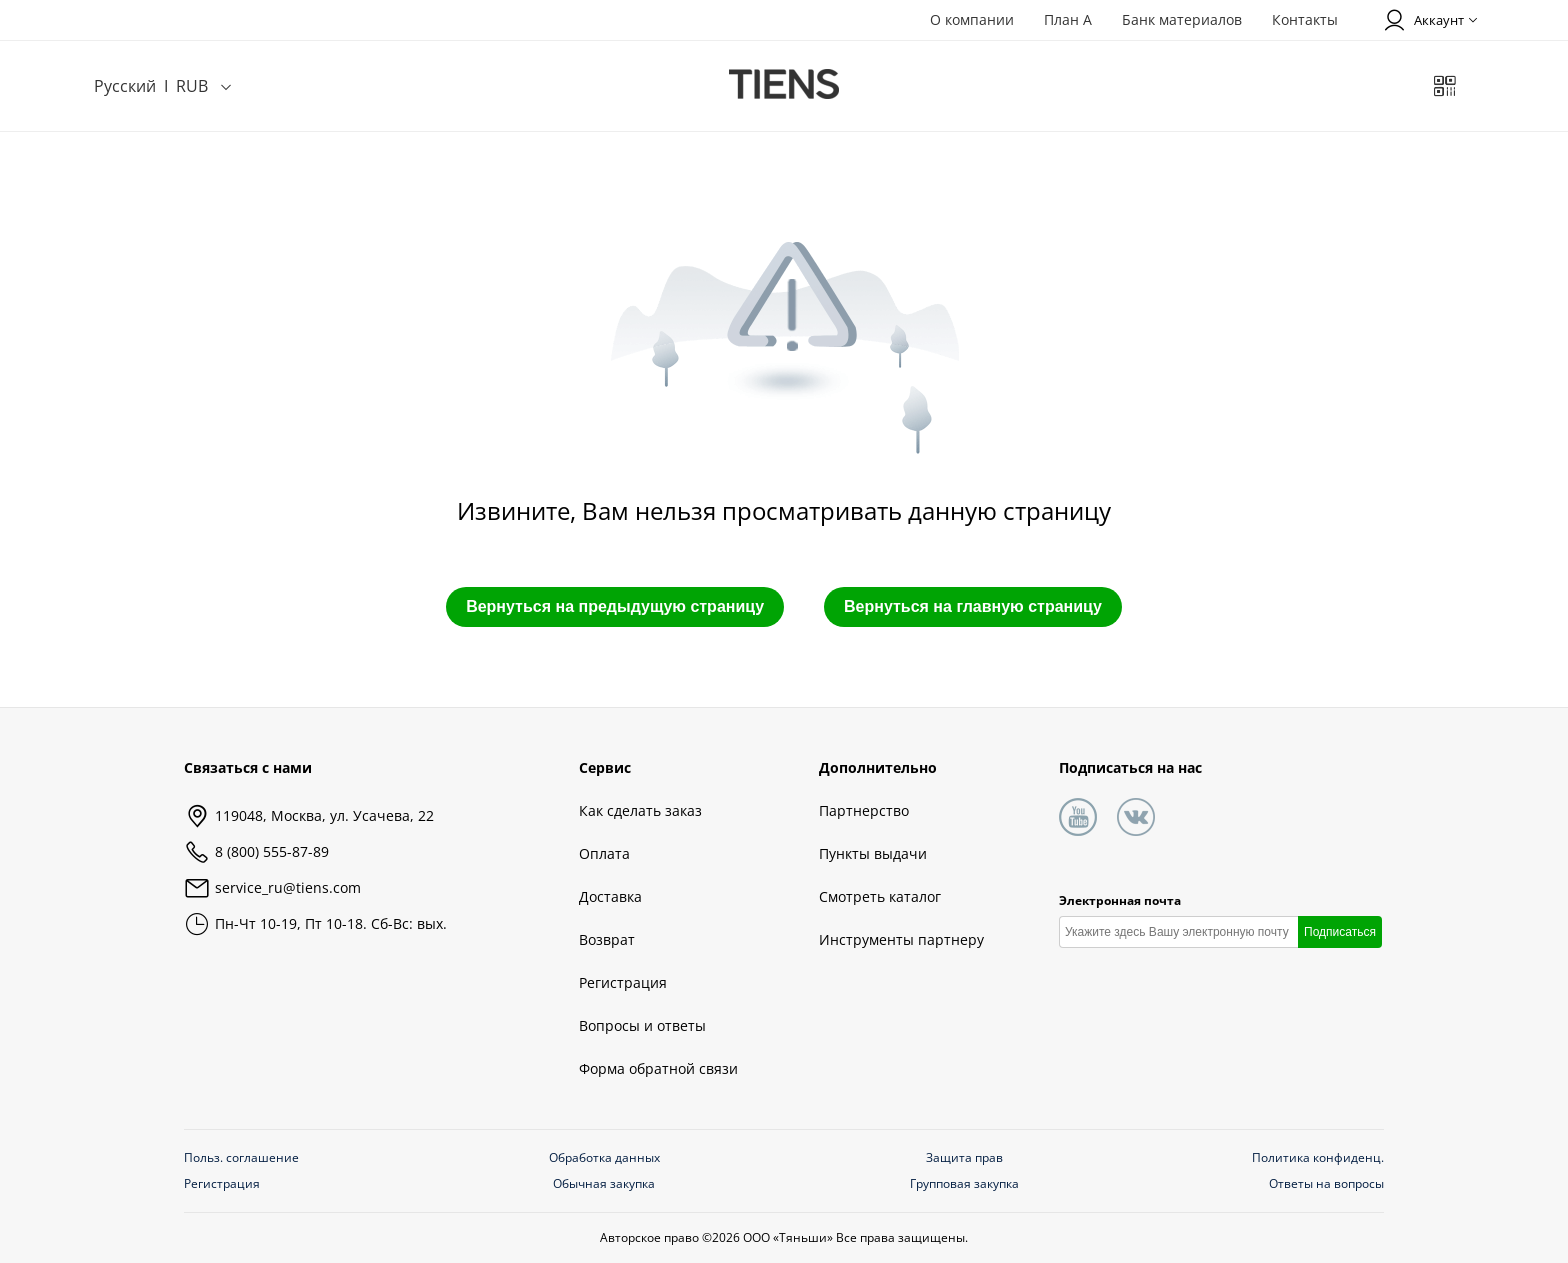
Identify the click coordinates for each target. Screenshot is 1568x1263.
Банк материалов (1182, 19)
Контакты (1305, 19)
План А (1068, 19)
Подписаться (1340, 932)
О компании (972, 19)
